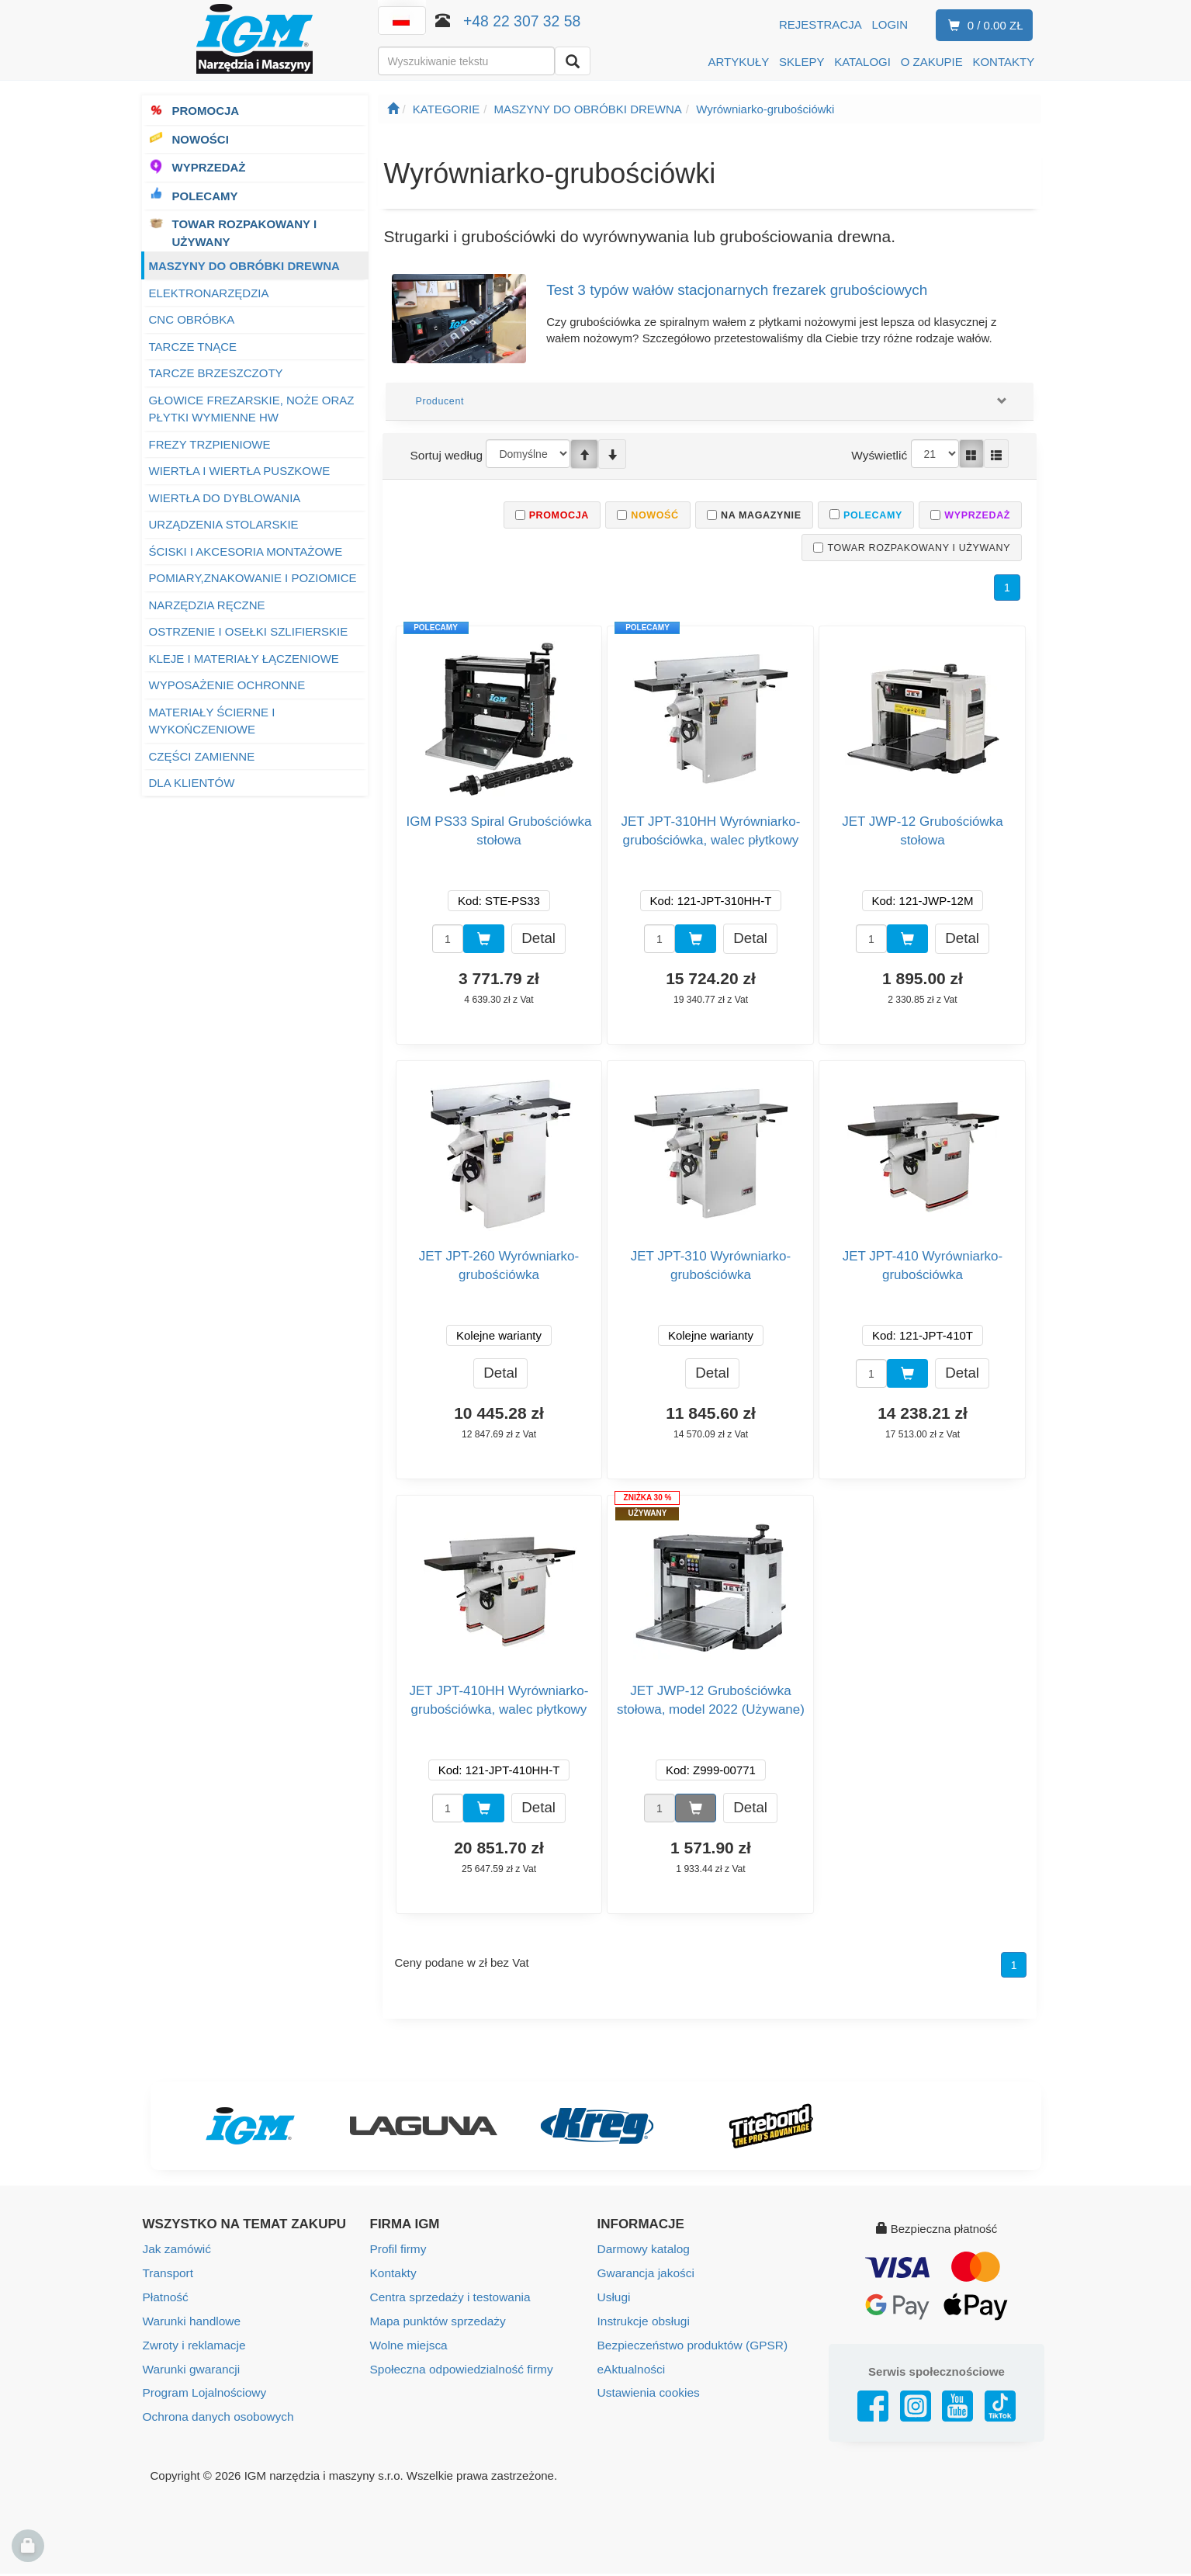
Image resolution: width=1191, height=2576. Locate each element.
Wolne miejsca (407, 2344)
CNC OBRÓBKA (192, 319)
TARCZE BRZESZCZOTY (216, 373)
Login (889, 24)
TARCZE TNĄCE (193, 346)
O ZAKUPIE (932, 61)
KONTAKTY (1003, 61)
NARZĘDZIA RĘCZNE (207, 605)
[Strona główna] (393, 109)
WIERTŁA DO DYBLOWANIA (225, 497)
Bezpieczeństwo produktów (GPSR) (689, 2344)
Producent (440, 401)
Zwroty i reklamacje (193, 2344)
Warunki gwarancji (190, 2367)
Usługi (613, 2297)
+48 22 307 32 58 (521, 20)
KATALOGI (862, 61)
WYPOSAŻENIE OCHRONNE (227, 685)
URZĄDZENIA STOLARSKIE (224, 524)
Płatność (165, 2297)
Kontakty (392, 2274)
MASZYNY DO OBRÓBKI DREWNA (244, 265)
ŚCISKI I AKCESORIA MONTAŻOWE (246, 551)
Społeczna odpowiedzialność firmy (459, 2367)
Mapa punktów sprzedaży (436, 2321)
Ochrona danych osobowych (216, 2414)
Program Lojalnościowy (203, 2390)
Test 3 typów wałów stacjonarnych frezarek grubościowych (736, 290)
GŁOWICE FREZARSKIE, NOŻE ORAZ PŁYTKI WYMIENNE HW (252, 409)
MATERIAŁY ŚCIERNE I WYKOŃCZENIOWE (212, 721)
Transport (167, 2274)
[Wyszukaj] (572, 61)
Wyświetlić (880, 455)
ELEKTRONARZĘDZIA (209, 293)
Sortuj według (445, 455)
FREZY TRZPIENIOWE (210, 444)
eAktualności (630, 2367)
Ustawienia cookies (647, 2390)
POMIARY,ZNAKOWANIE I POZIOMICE (253, 577)
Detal (538, 939)
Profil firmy (397, 2251)
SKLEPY (801, 61)
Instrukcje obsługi (642, 2321)
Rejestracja (820, 24)
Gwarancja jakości (644, 2274)
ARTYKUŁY (738, 61)
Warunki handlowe (190, 2321)
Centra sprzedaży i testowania (448, 2297)
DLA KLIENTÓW (192, 782)
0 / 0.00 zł (982, 26)
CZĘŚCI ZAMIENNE (202, 756)
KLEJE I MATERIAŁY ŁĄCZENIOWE (244, 658)
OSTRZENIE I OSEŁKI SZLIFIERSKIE (248, 631)
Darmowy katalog (642, 2251)
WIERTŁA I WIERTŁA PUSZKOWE (240, 470)
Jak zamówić (176, 2251)
